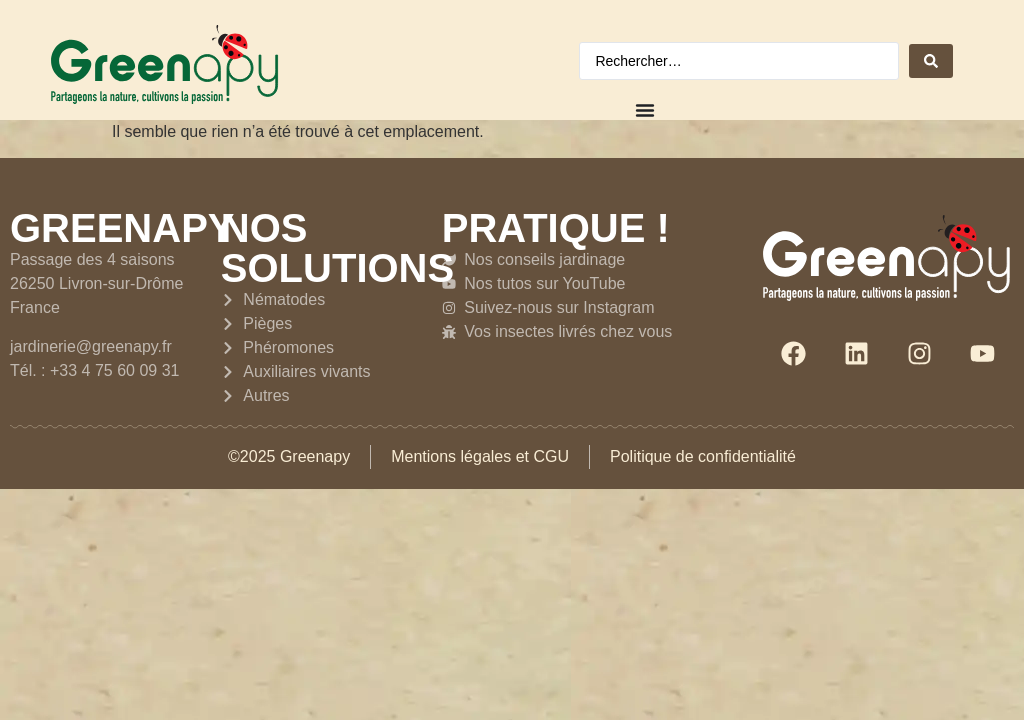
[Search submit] (931, 61)
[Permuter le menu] (645, 110)
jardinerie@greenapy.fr (91, 346)
